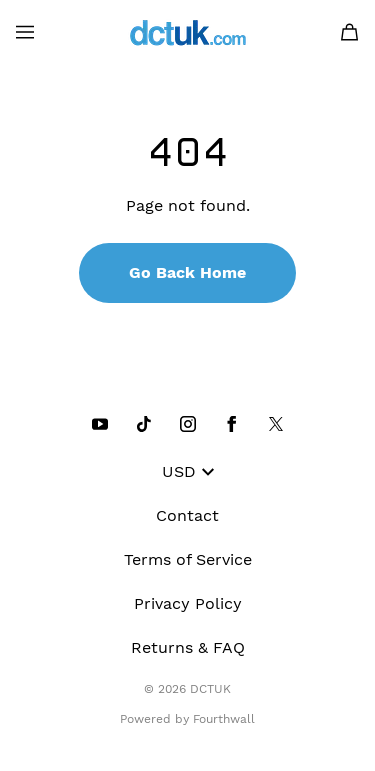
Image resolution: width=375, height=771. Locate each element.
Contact (187, 515)
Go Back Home (187, 272)
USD (188, 471)
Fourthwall (224, 719)
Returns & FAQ (188, 647)
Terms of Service (188, 559)
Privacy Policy (188, 603)
